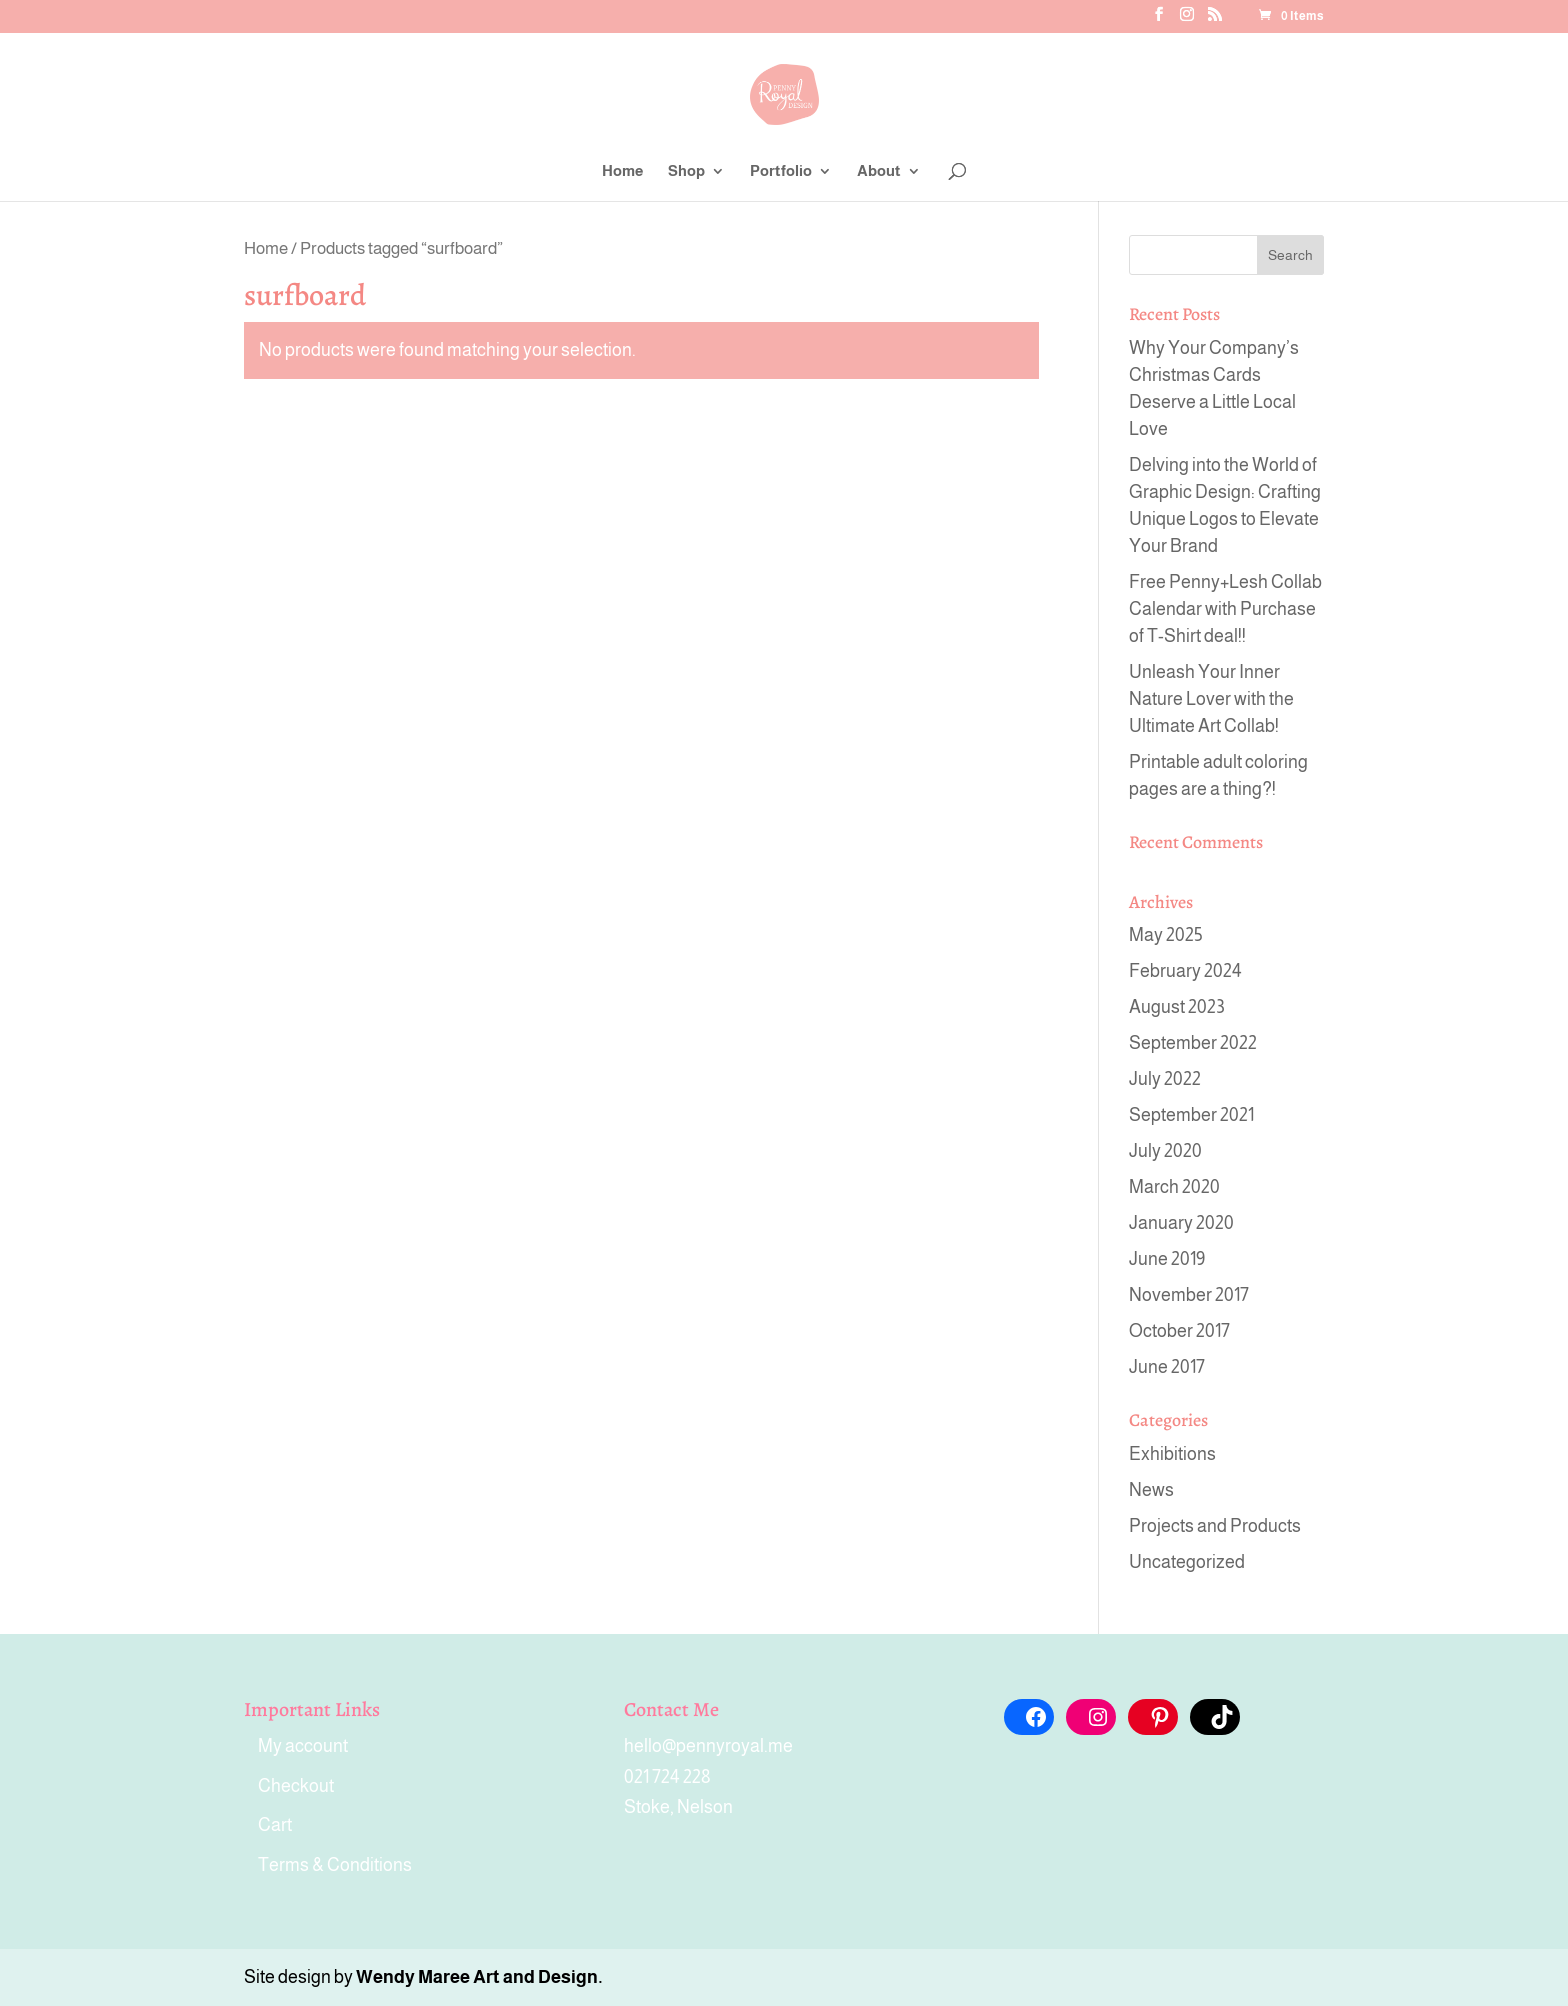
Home (622, 171)
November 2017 (1189, 1295)
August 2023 (1177, 1007)
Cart (275, 1825)
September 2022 (1193, 1043)
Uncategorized (1187, 1562)
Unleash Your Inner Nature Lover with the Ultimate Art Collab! (1211, 699)
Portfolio (781, 171)
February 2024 (1185, 971)
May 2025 (1166, 935)
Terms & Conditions (335, 1865)
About (879, 171)
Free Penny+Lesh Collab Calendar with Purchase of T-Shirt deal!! (1225, 609)
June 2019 (1167, 1259)
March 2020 (1174, 1187)
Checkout (296, 1786)
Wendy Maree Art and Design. (479, 1977)
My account (303, 1746)
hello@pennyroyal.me (708, 1746)
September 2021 (1191, 1115)
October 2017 (1179, 1331)
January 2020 (1181, 1223)
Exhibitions (1172, 1454)
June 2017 (1167, 1367)
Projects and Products (1215, 1526)
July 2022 (1165, 1079)
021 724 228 (667, 1777)
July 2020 (1165, 1151)
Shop (686, 171)
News (1151, 1490)
